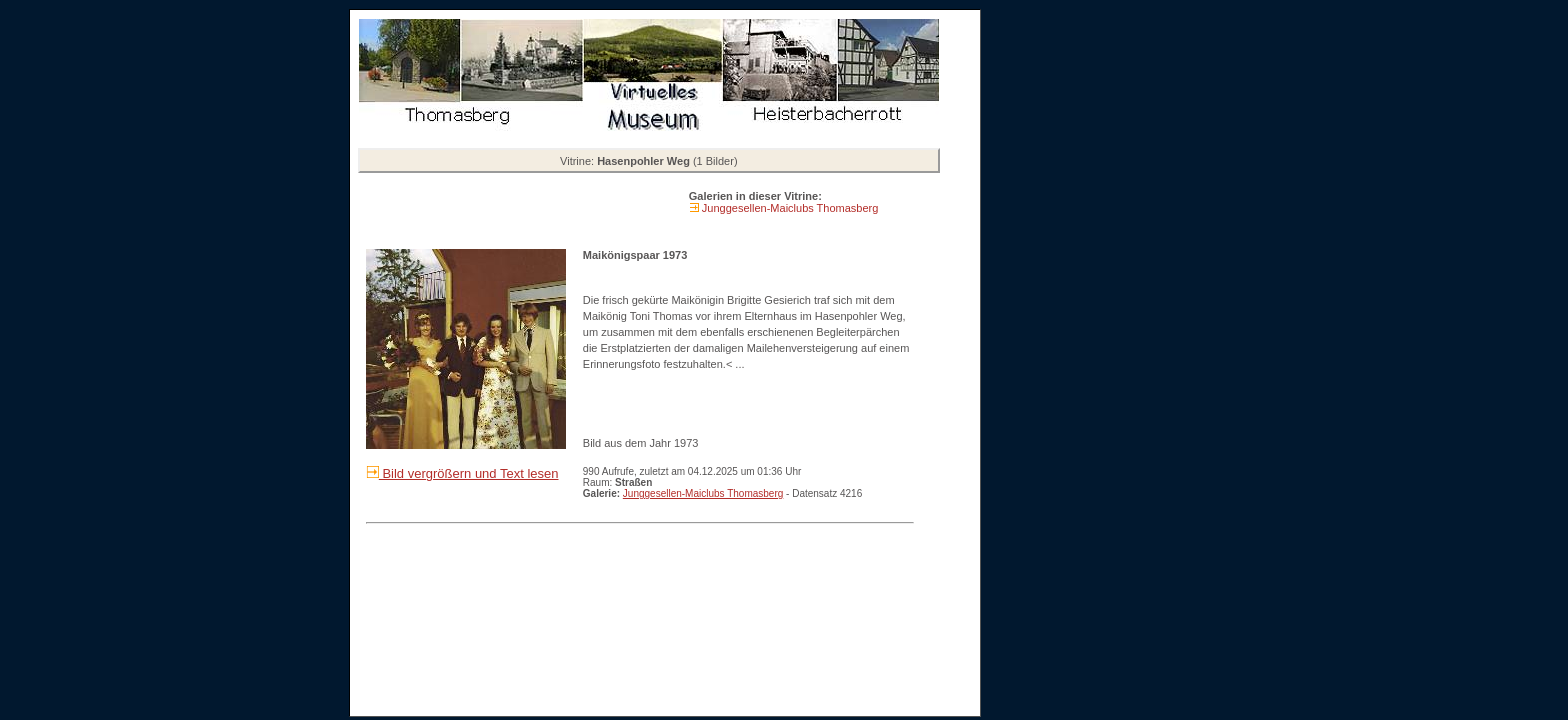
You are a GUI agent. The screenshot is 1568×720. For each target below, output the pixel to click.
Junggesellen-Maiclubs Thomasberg (789, 208)
